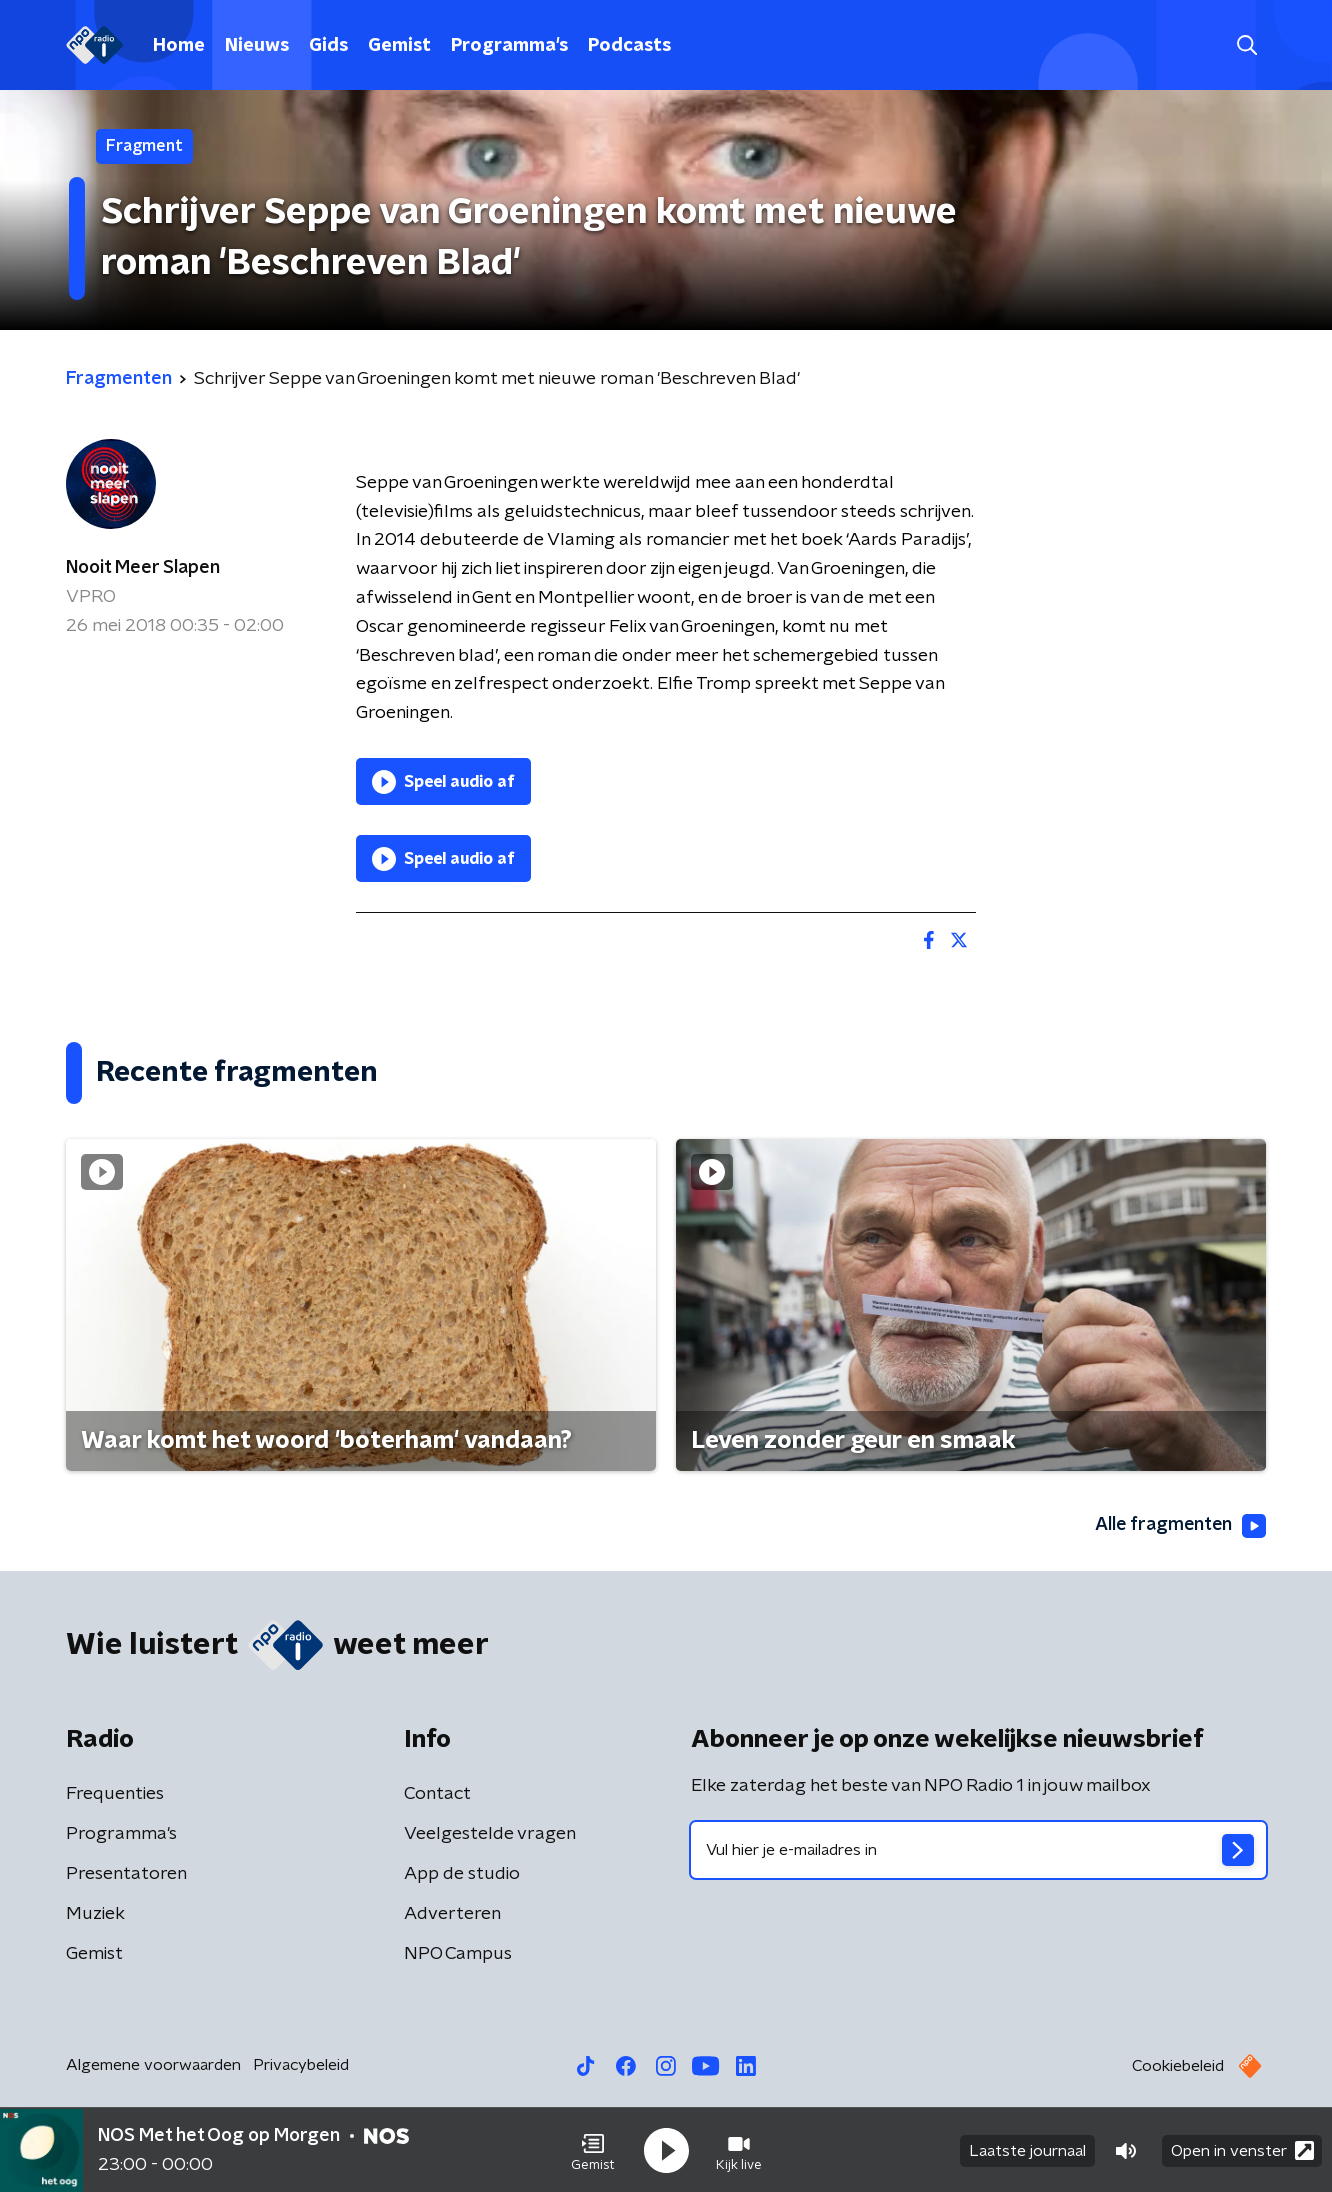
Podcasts (629, 46)
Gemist (399, 46)
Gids (328, 46)
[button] (593, 2150)
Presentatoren (126, 1874)
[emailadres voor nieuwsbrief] (978, 1850)
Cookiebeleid (1178, 2066)
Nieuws (257, 46)
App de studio (462, 1874)
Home (179, 46)
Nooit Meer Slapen (143, 568)
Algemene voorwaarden (153, 2065)
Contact (437, 1794)
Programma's (509, 46)
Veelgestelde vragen (490, 1834)
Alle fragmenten (1179, 1526)
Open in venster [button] (1242, 2149)
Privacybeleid (301, 2065)
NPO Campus (458, 1954)
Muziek (95, 1914)
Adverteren (452, 1914)
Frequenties (115, 1794)
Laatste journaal (1027, 2150)
